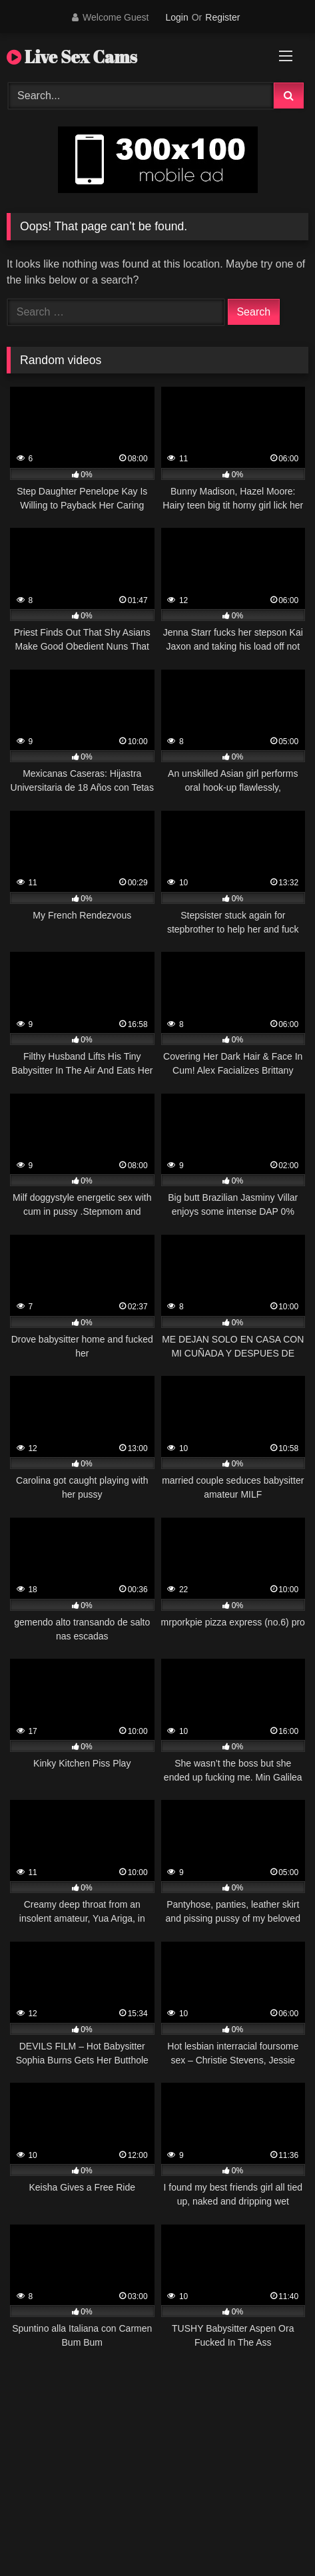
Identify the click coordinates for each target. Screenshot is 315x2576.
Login (176, 17)
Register (222, 17)
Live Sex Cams (72, 57)
